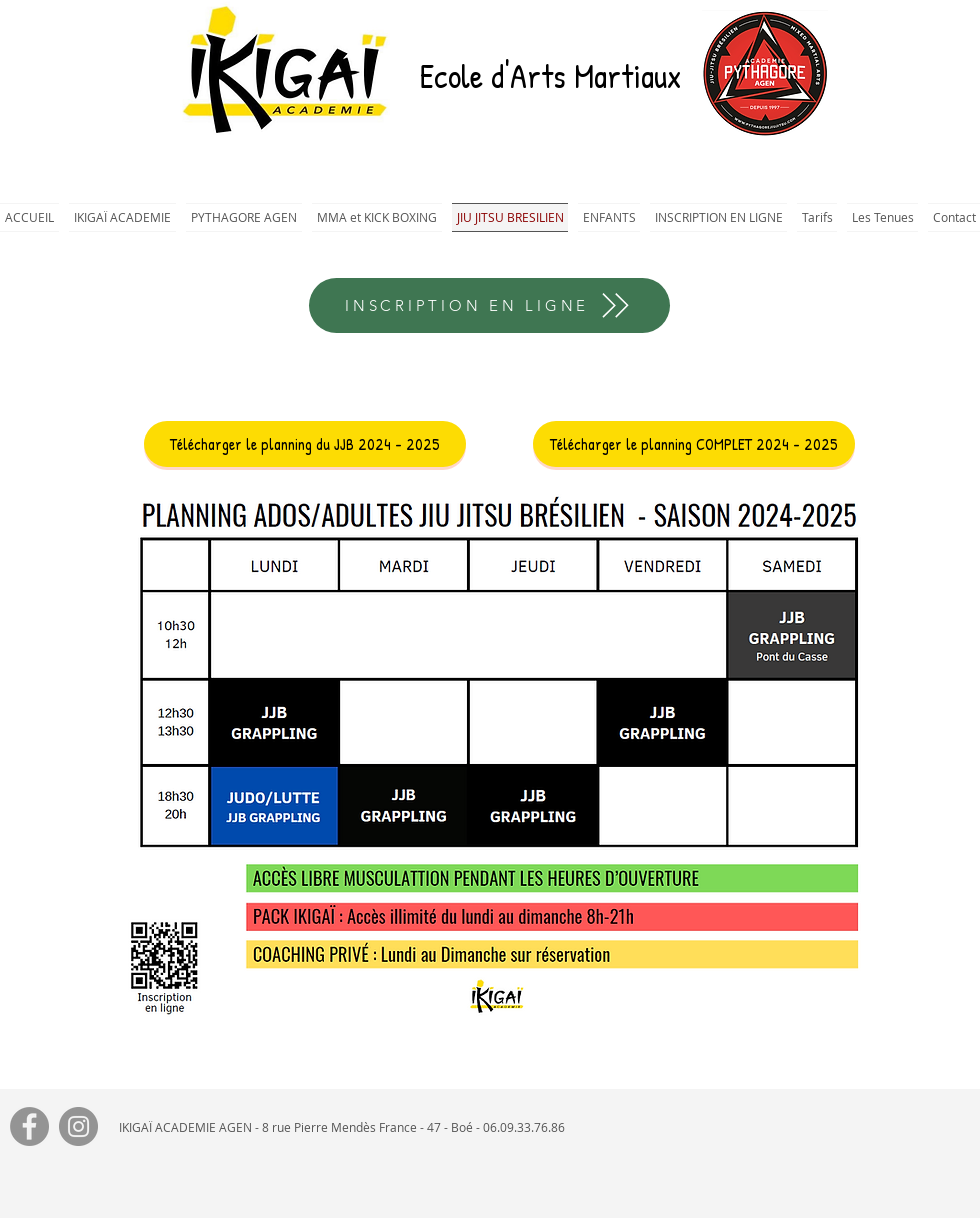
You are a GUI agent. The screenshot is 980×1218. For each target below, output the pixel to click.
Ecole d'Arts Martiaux (550, 76)
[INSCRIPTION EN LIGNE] (489, 305)
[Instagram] (78, 1126)
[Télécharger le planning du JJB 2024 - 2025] (305, 444)
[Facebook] (29, 1126)
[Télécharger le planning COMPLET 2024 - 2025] (694, 444)
